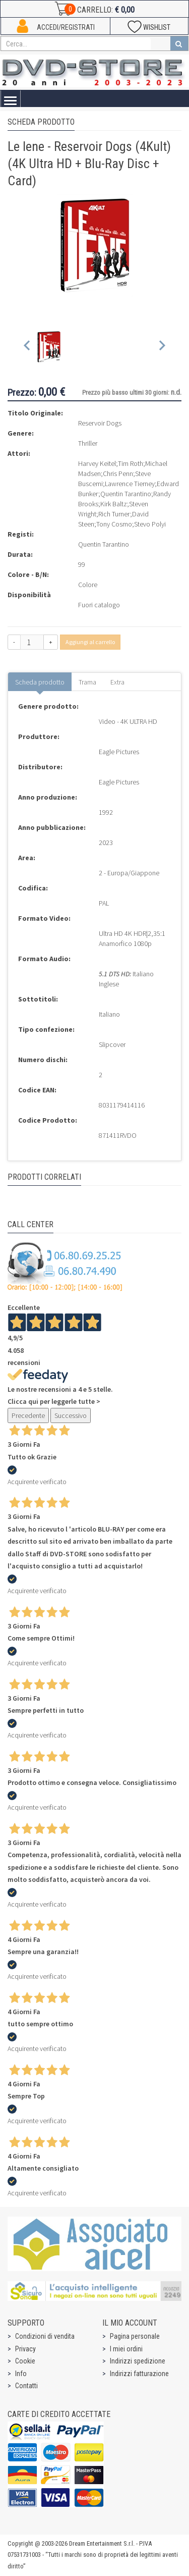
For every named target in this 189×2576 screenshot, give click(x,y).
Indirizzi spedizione (137, 2361)
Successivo (70, 1415)
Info (21, 2374)
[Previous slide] (27, 347)
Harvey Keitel (97, 463)
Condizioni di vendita (45, 2336)
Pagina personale (135, 2336)
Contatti (26, 2386)
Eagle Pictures (119, 751)
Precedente (28, 1415)
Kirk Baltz (113, 503)
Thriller (87, 443)
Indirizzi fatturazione (139, 2374)
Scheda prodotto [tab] (40, 682)
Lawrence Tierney (130, 483)
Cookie (25, 2361)
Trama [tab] (87, 682)
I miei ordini (126, 2349)
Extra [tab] (117, 682)
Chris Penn (118, 473)
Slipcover (112, 1044)
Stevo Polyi (150, 524)
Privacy (25, 2349)
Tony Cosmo (114, 524)
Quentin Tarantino (125, 493)
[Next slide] (161, 347)
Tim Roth (130, 463)
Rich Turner (114, 513)
